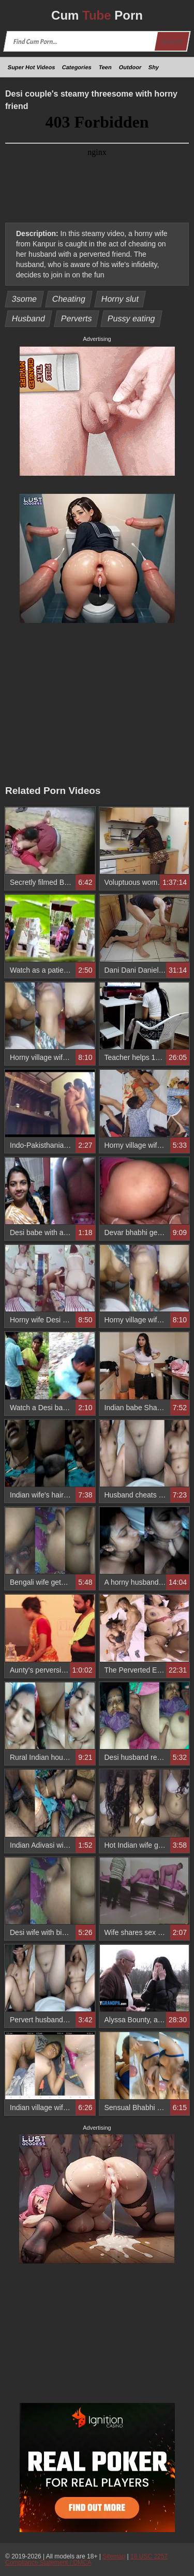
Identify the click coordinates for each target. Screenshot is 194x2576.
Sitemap (113, 2556)
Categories (77, 67)
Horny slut (120, 298)
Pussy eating (131, 318)
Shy (153, 67)
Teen (105, 67)
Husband (28, 318)
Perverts (76, 318)
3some (24, 298)
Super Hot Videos (31, 67)
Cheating (69, 298)
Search (171, 41)
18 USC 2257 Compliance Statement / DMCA (86, 2559)
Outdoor (130, 67)
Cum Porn (97, 15)
